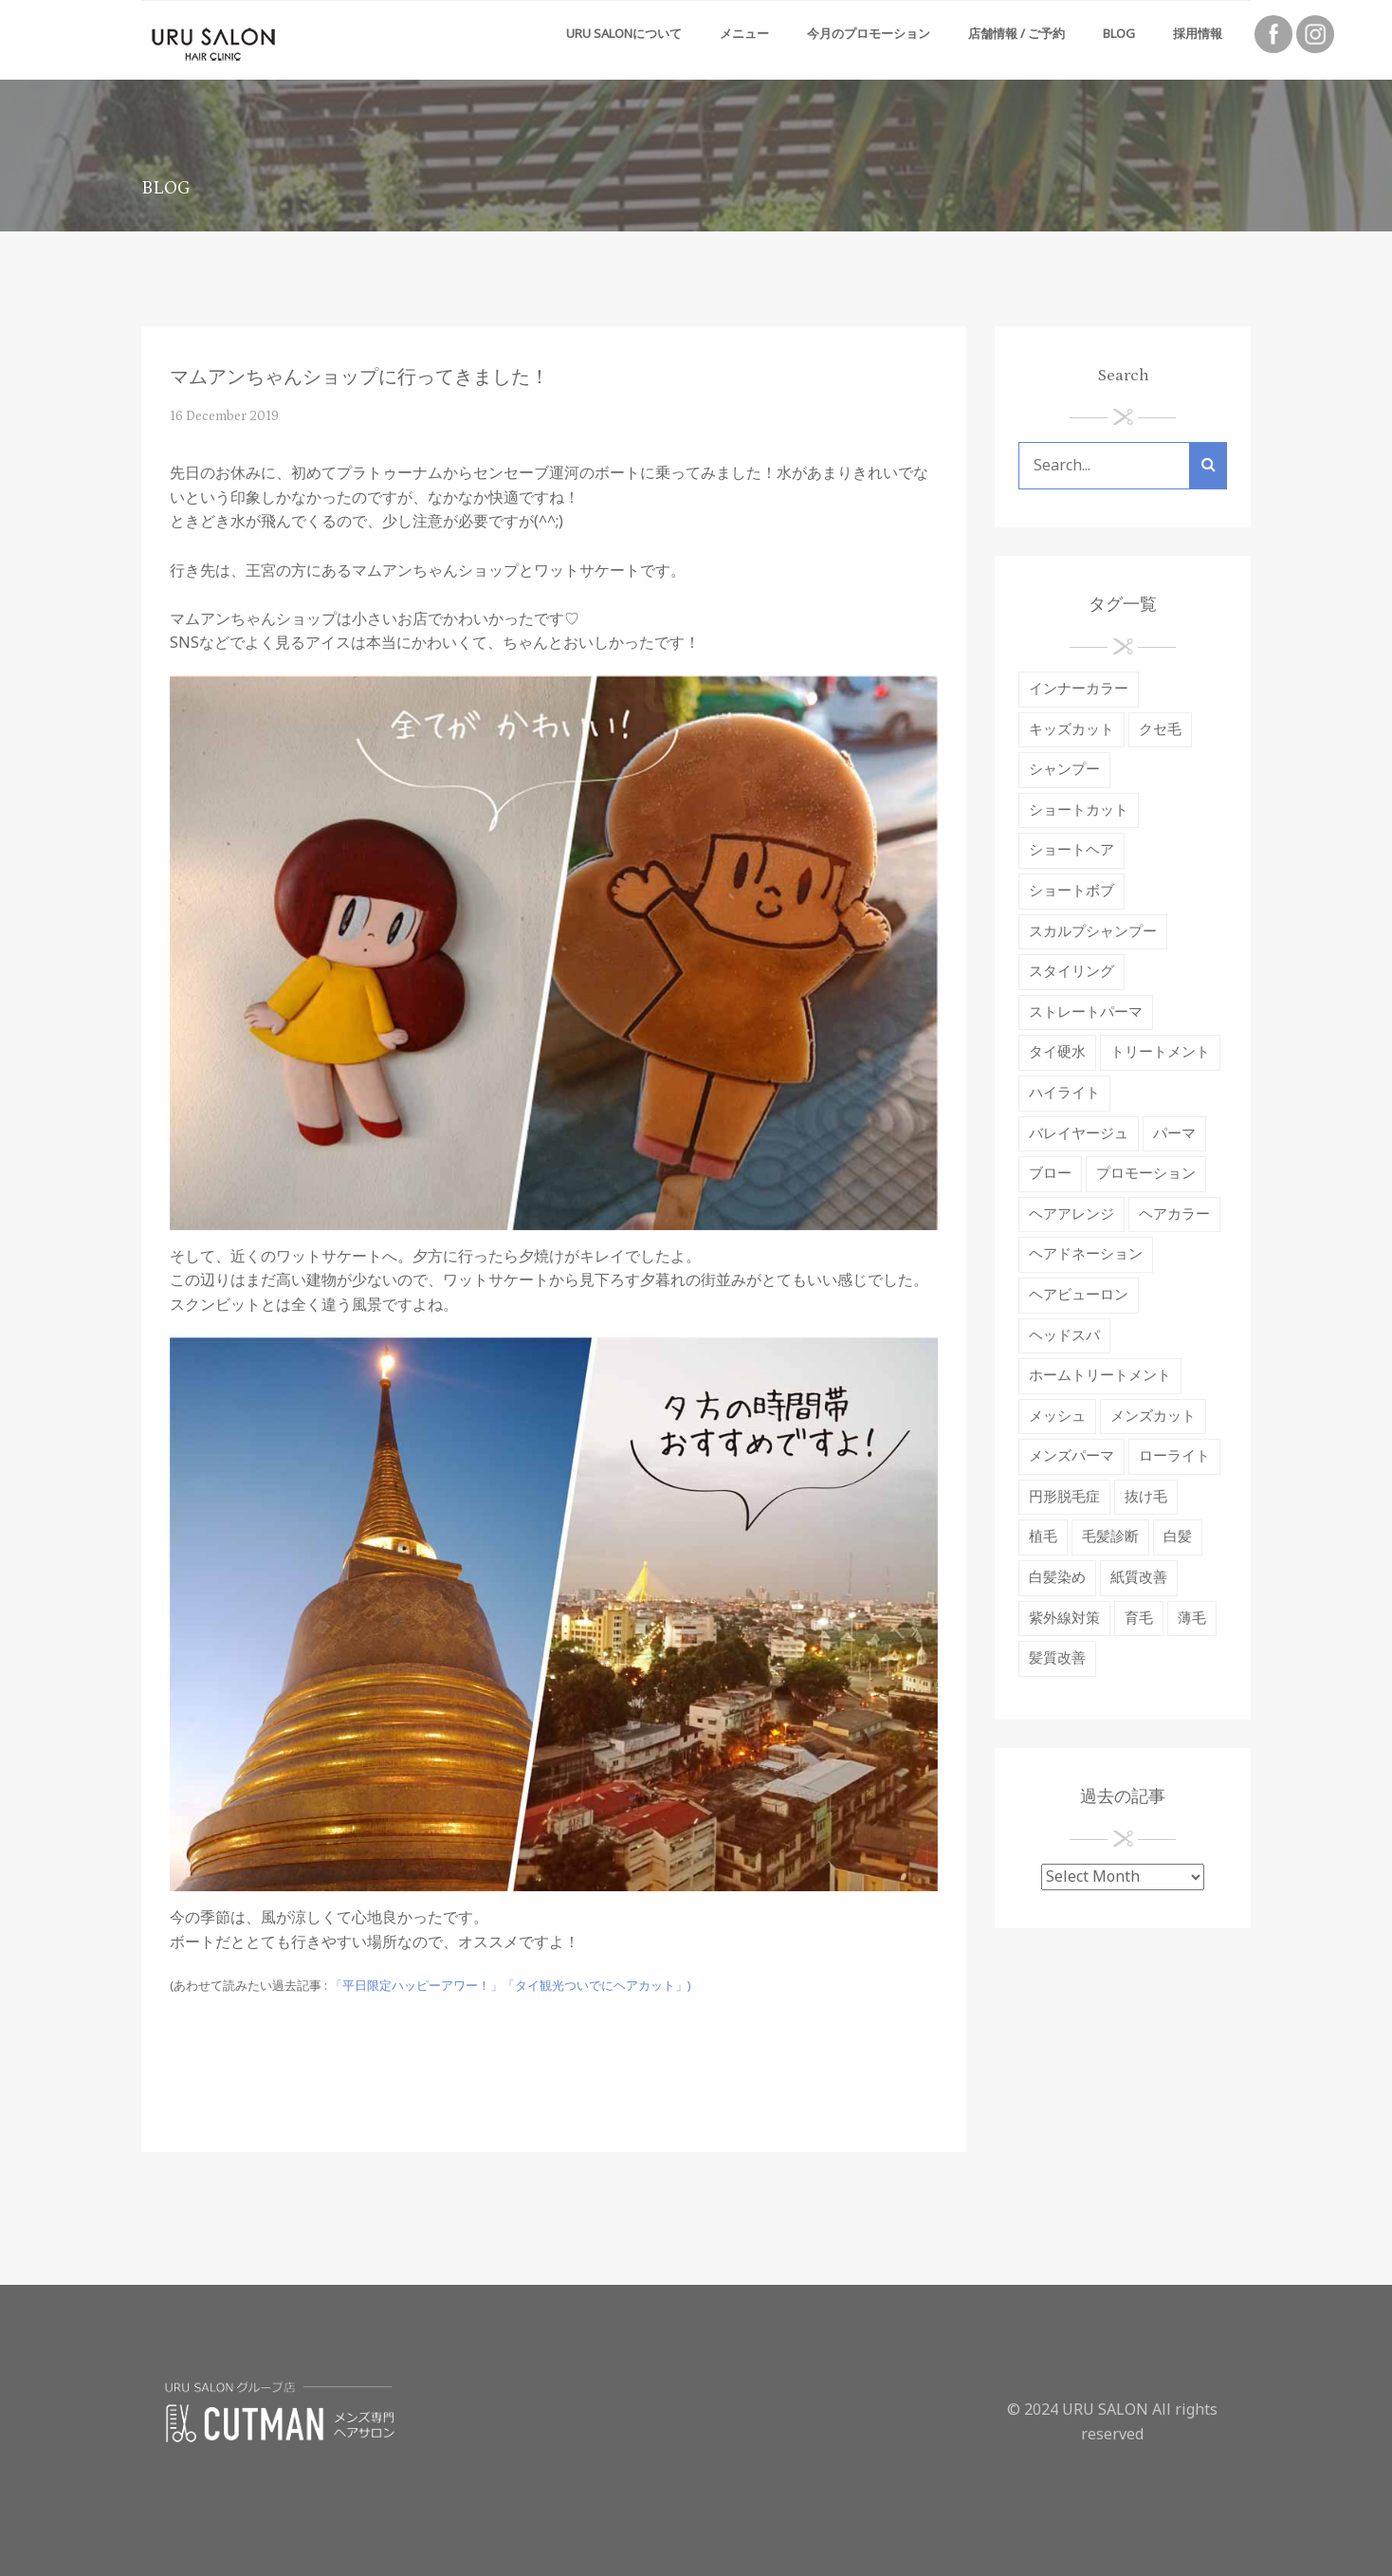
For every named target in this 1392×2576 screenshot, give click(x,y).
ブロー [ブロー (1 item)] (1050, 1174)
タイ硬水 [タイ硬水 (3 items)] (1057, 1052)
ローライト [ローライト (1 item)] (1174, 1456)
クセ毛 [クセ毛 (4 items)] (1160, 730)
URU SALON (1105, 2410)
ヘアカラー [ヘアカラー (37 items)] (1174, 1214)
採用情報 (1197, 34)
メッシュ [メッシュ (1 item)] (1057, 1416)
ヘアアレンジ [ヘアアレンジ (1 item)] (1071, 1214)
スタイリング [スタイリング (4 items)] (1071, 972)
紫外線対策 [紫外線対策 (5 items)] (1064, 1618)
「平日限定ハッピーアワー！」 (416, 1986)
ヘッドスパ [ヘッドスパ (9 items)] (1064, 1336)
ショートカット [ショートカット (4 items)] (1078, 810)
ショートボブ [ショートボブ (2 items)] (1071, 891)
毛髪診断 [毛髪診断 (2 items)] (1110, 1537)
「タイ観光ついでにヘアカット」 (595, 1986)
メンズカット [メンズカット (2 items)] (1153, 1416)
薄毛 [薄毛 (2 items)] (1192, 1618)
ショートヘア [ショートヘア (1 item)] (1071, 850)
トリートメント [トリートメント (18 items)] (1160, 1052)
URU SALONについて (624, 34)
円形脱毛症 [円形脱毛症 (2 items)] (1064, 1497)
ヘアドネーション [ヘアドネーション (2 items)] (1086, 1254)
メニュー (744, 34)
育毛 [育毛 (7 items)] (1139, 1618)
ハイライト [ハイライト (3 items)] (1064, 1093)
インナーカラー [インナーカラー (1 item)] (1078, 689)
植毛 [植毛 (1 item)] (1043, 1537)
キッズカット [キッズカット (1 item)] (1071, 730)
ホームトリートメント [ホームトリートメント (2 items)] (1100, 1376)
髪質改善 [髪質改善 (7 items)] (1057, 1658)
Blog (1119, 34)
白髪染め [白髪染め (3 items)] (1057, 1578)
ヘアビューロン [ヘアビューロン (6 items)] (1078, 1295)
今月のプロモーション (868, 34)
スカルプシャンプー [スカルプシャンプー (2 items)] (1093, 932)
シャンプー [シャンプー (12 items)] (1064, 770)
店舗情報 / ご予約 (1016, 34)
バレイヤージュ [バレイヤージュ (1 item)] (1078, 1134)
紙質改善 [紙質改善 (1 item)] (1138, 1578)
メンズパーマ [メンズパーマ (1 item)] (1071, 1456)
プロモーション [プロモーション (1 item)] (1146, 1174)
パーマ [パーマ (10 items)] (1174, 1134)
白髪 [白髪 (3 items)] (1177, 1537)
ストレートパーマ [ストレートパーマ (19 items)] (1086, 1012)
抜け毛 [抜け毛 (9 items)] (1146, 1497)
